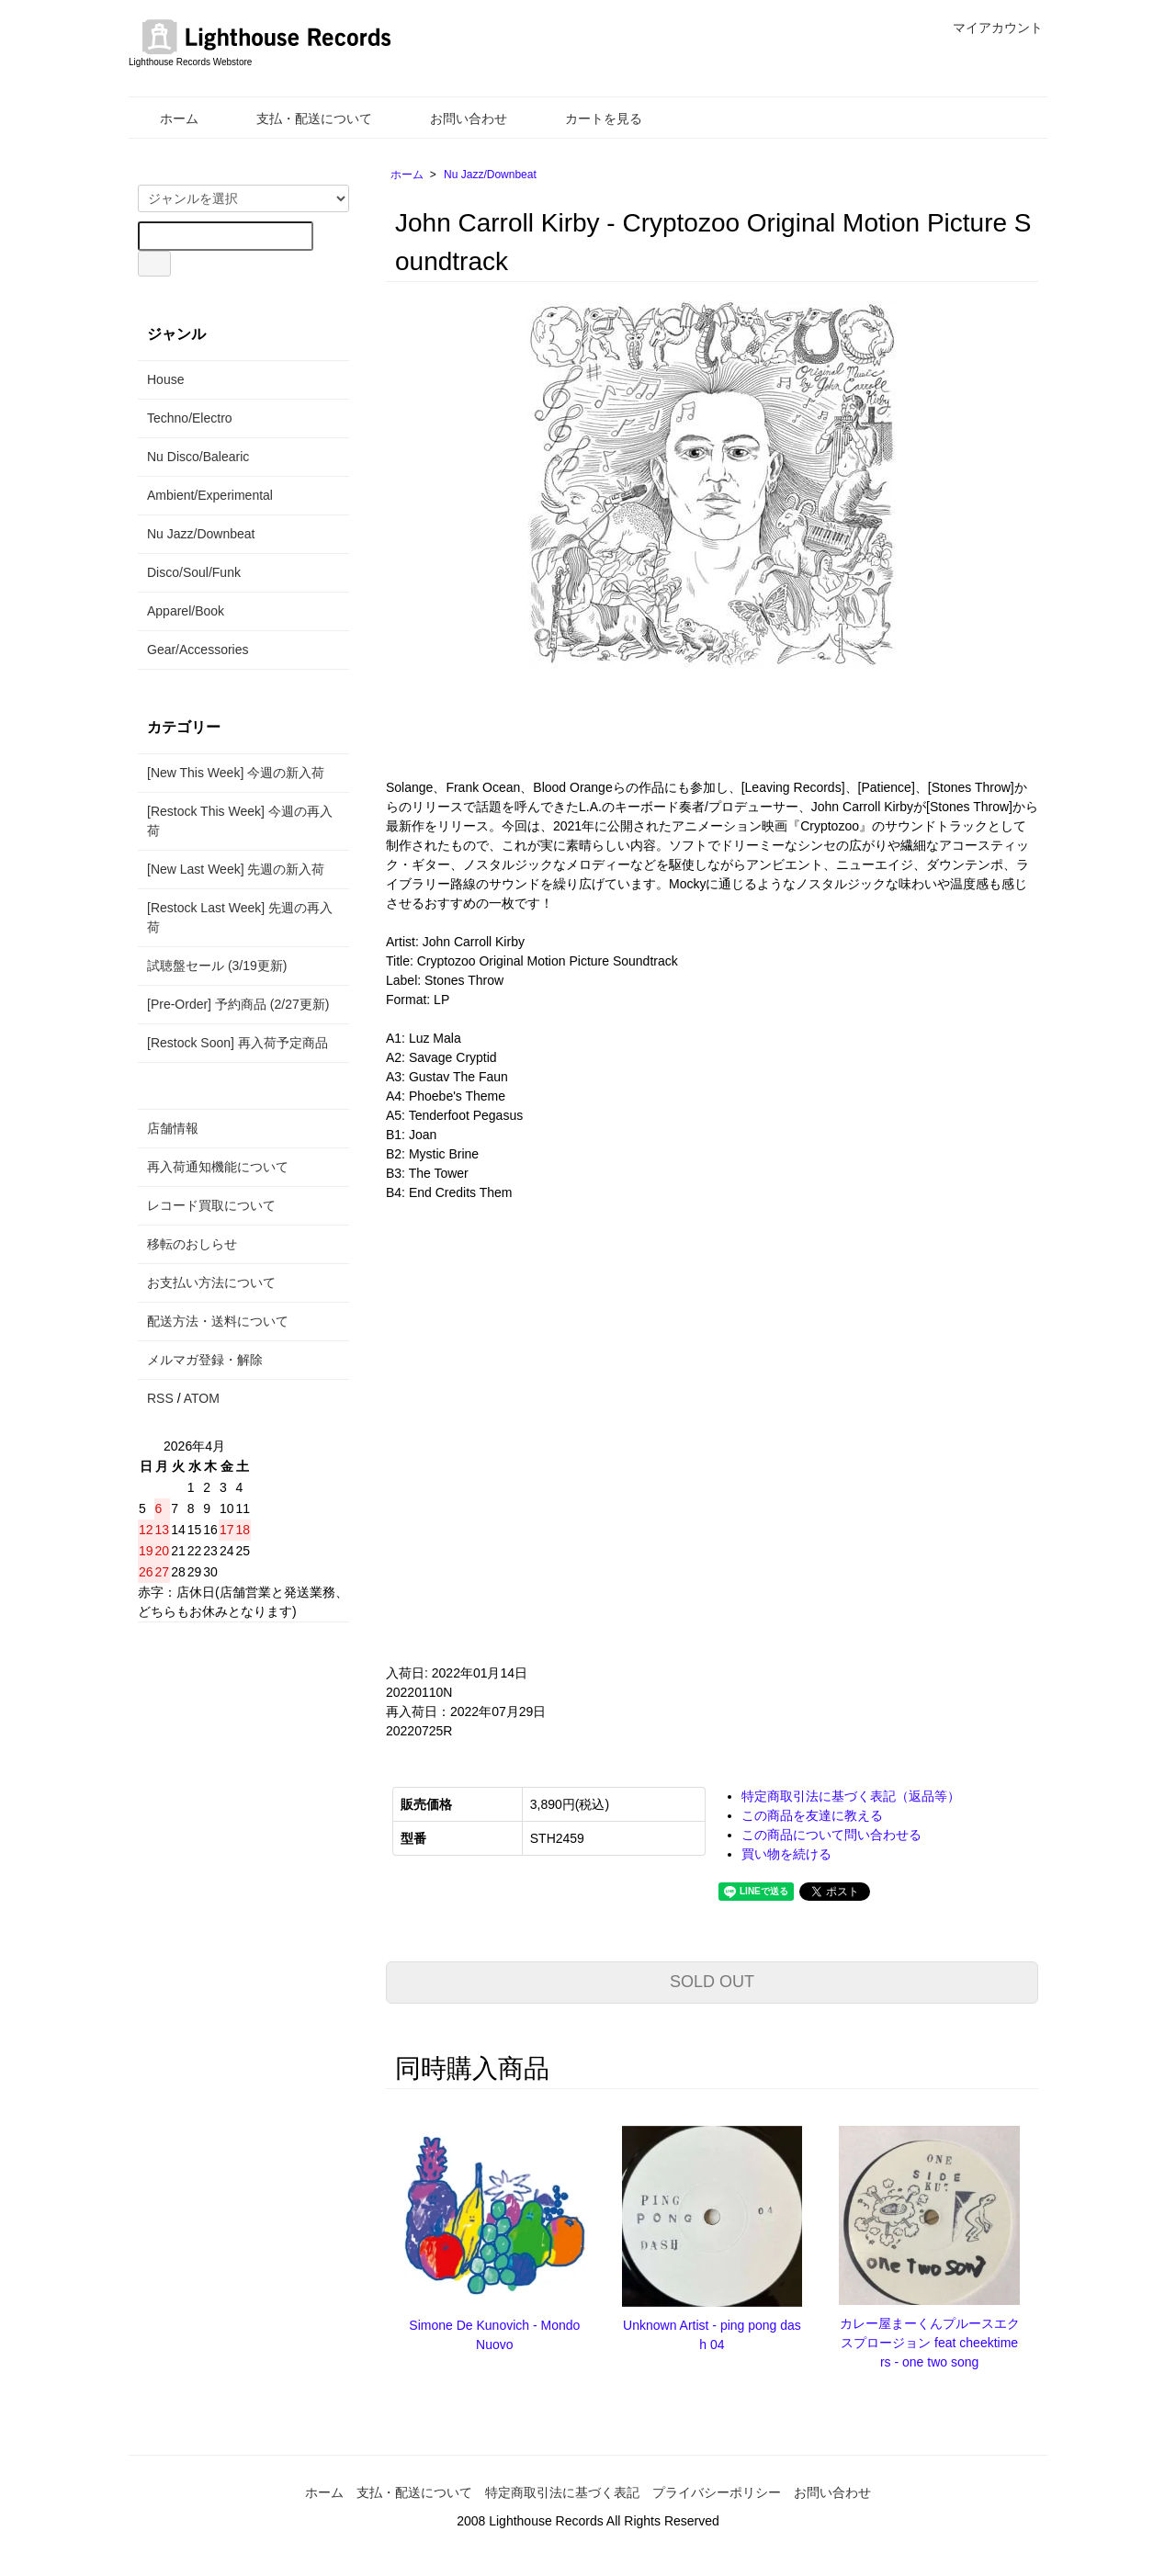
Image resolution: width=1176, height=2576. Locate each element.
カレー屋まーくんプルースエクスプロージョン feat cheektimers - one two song (930, 2342)
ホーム (165, 118)
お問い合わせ (455, 118)
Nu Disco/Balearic (198, 456)
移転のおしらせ (192, 1244)
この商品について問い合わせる (831, 1834)
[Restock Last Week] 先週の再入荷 (240, 917)
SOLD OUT (712, 1981)
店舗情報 (172, 1128)
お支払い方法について (211, 1282)
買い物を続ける (786, 1854)
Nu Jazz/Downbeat (490, 174)
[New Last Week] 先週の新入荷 (235, 869)
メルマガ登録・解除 (205, 1359)
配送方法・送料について (217, 1321)
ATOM (202, 1398)
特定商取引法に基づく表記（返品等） (850, 1796)
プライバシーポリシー (716, 2492)
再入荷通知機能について (217, 1166)
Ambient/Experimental (210, 495)
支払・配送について (301, 118)
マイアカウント (988, 27)
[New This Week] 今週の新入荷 (235, 772)
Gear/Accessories (197, 649)
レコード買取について (211, 1205)
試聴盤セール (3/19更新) (217, 965)
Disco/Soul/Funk (194, 572)
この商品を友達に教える (812, 1815)
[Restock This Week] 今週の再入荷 (240, 821)
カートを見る (590, 118)
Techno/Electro (189, 418)
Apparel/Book (185, 611)
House (165, 379)
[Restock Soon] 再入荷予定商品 (237, 1042)
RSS (160, 1398)
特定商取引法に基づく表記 (562, 2492)
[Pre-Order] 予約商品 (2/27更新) (238, 1004)
